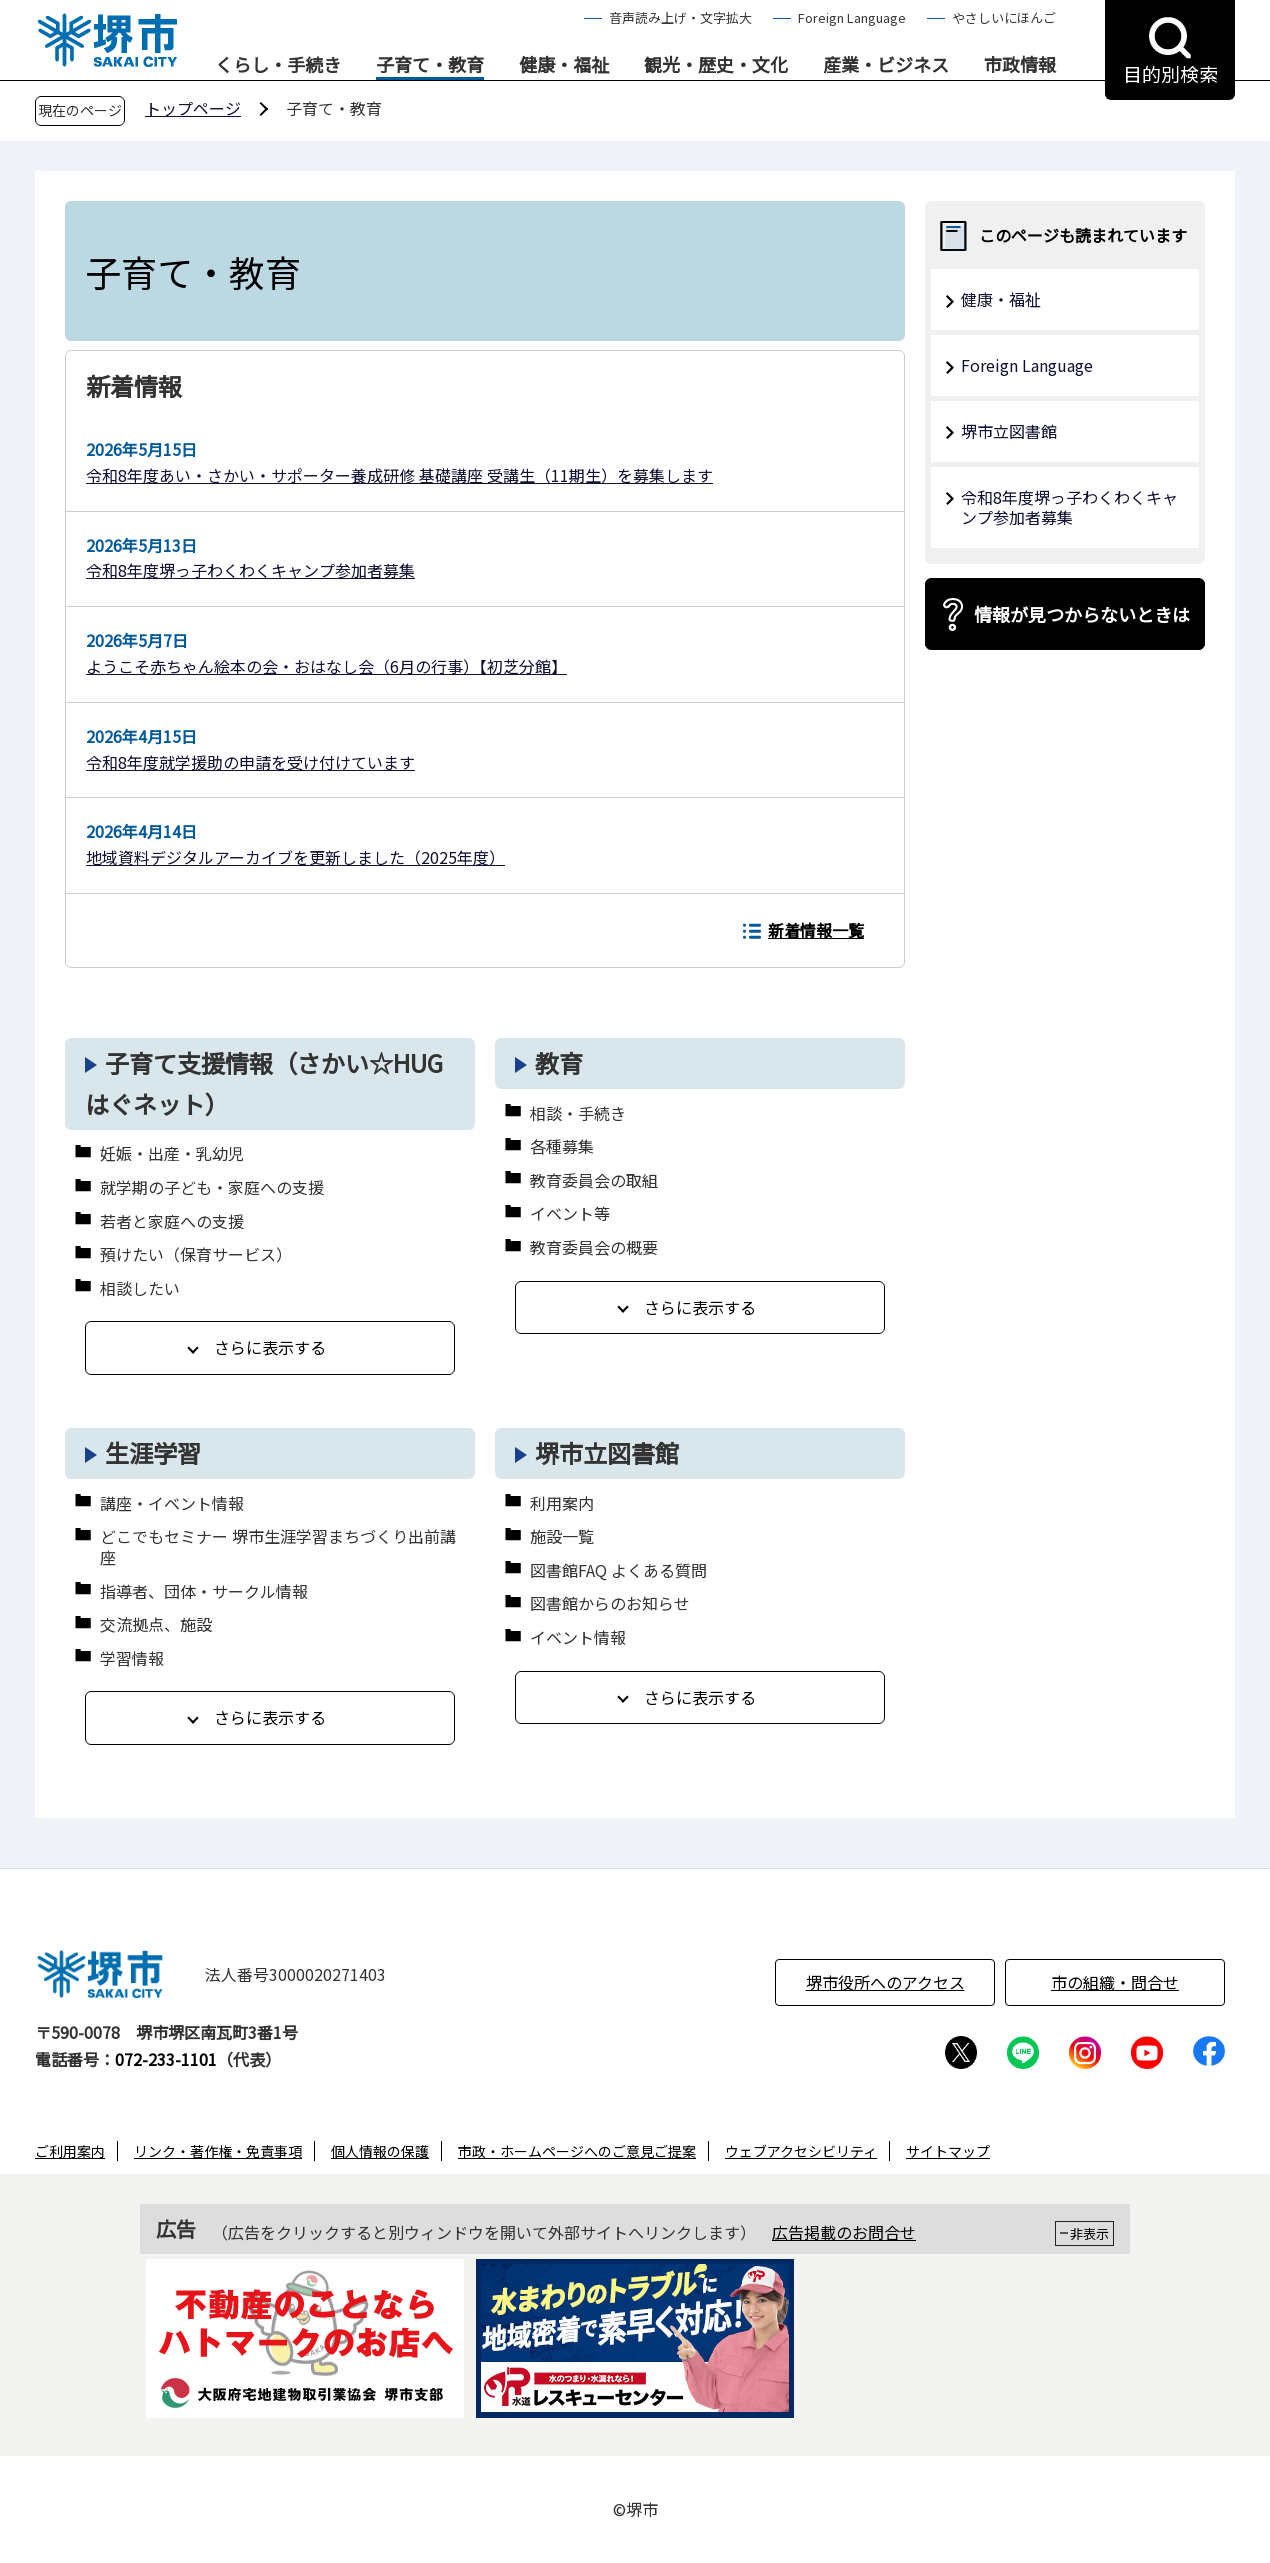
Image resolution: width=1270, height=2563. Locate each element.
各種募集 (562, 1146)
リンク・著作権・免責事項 (218, 2151)
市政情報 (1020, 65)
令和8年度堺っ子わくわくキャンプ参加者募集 (250, 570)
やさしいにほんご (1004, 17)
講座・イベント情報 (172, 1503)
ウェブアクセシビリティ (801, 2151)
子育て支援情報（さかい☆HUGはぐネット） (264, 1083)
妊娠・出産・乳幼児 (172, 1153)
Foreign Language (852, 17)
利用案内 (562, 1503)
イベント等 (570, 1213)
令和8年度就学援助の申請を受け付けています (250, 762)
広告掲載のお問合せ (844, 2232)
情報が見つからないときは (1082, 614)
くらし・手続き (278, 65)
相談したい (140, 1288)
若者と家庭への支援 (172, 1221)
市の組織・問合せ (1115, 1982)
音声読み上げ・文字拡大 (680, 17)
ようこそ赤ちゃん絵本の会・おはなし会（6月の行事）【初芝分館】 (326, 666)
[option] (305, 2342)
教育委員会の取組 (594, 1180)
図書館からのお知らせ (610, 1603)
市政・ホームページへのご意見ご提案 (577, 2151)
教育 (559, 1062)
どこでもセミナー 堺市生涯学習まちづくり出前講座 (278, 1547)
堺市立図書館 (607, 1452)
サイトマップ (948, 2151)
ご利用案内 (70, 2151)
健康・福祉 (564, 65)
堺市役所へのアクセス (885, 1982)
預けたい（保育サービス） (196, 1254)
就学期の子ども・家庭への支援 (212, 1187)
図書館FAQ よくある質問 (618, 1570)
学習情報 (132, 1658)
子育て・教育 (430, 65)
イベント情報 (578, 1637)
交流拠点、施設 (156, 1624)
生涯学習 (153, 1452)
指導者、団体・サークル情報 (204, 1591)
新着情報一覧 (816, 930)
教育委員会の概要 (594, 1247)
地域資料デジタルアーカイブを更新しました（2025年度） (295, 857)
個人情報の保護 (380, 2151)
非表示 (1089, 2233)
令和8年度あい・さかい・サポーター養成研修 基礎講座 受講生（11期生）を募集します (399, 475)
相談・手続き (578, 1113)
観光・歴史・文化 (716, 65)
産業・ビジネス (886, 65)
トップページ (193, 108)
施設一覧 (562, 1536)
